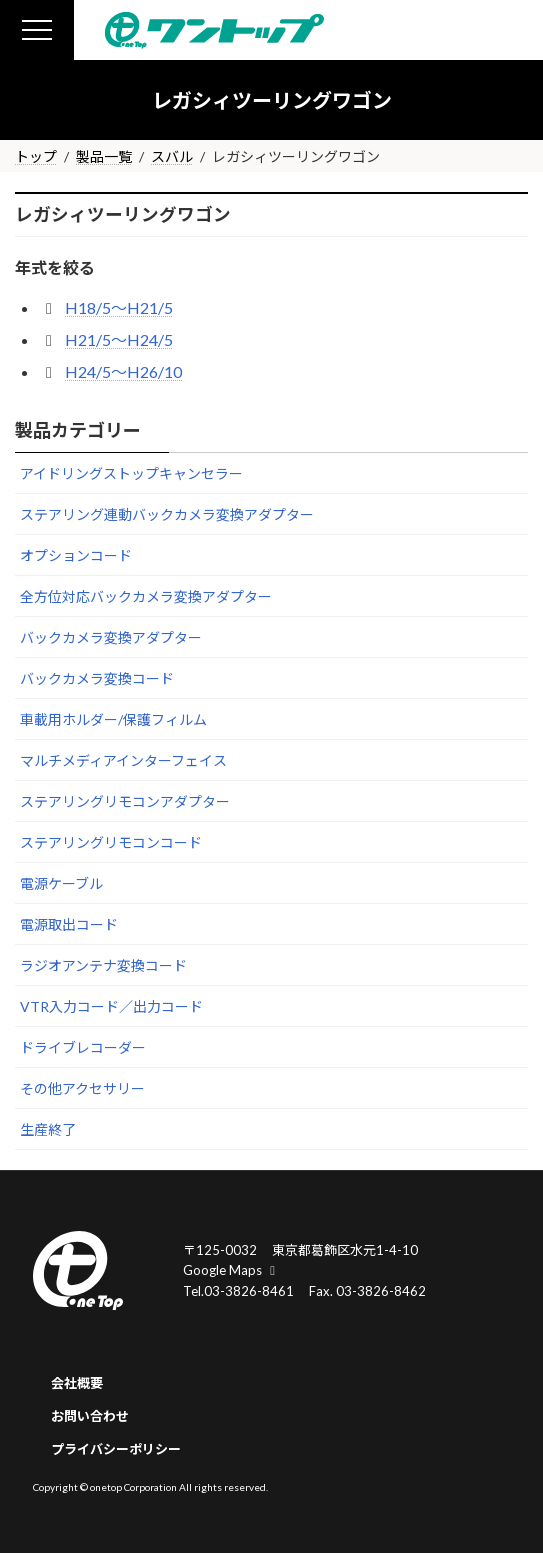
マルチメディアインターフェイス (123, 760)
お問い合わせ (90, 1416)
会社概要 (77, 1383)
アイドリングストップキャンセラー (131, 473)
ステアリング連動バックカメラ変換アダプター (167, 514)
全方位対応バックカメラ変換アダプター (146, 596)
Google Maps (232, 1270)
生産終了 (48, 1129)
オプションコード (76, 555)
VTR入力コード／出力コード (111, 1006)
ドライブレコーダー (83, 1047)
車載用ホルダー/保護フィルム (113, 719)
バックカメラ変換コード (97, 678)
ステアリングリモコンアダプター (125, 801)
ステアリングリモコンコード (111, 842)
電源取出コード (69, 924)
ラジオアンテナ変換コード (103, 965)
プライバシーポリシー (116, 1449)
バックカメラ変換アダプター (111, 637)
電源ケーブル (61, 883)
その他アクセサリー (82, 1088)
